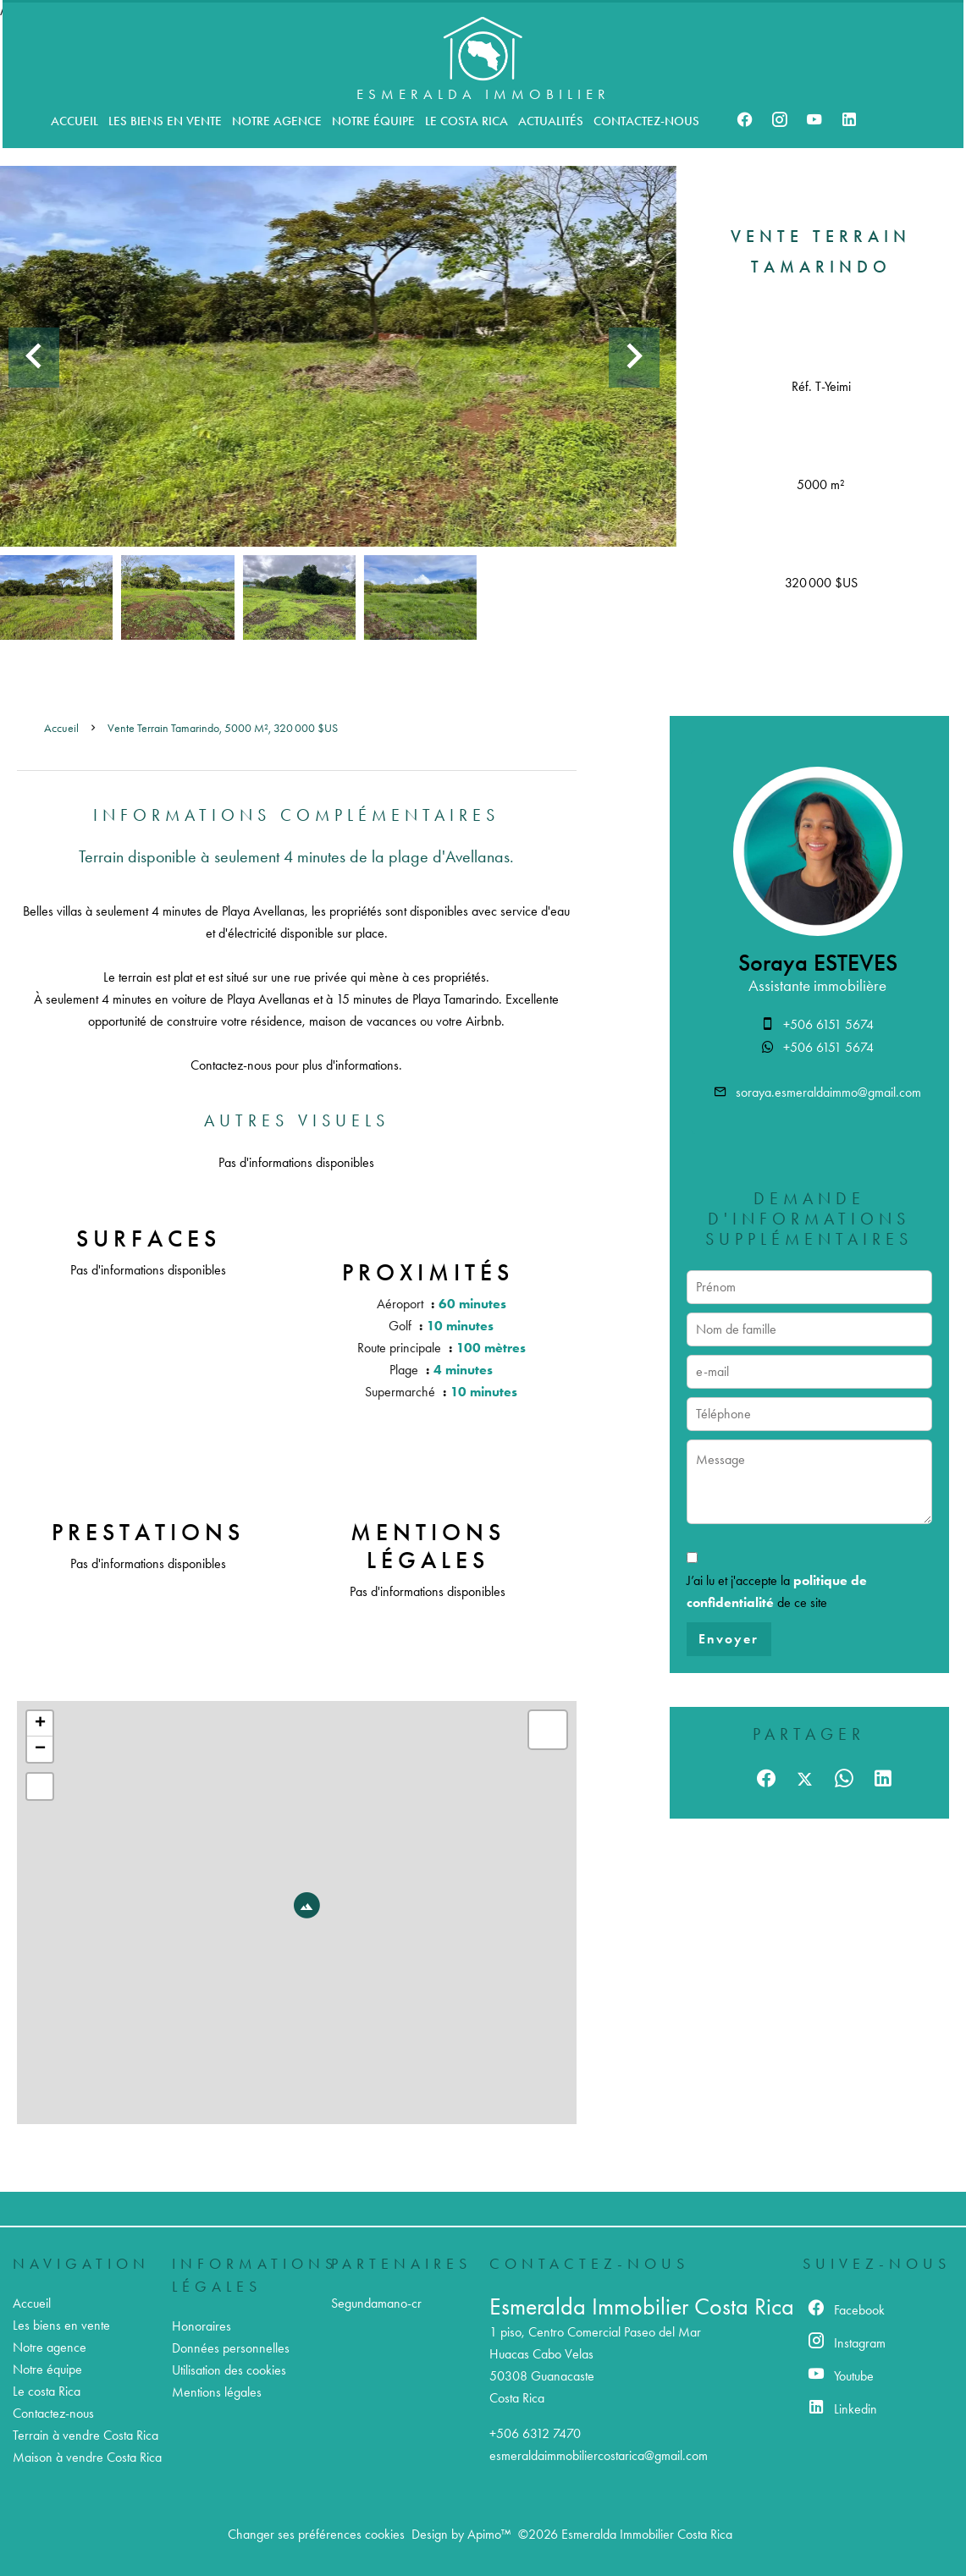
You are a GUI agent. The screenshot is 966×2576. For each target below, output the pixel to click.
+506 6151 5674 (828, 1024)
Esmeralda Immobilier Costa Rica (641, 2306)
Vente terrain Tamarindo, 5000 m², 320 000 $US (223, 728)
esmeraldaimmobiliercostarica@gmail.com (598, 2455)
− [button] (40, 1749)
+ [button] (40, 1724)
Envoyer (728, 1639)
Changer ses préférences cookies (316, 2534)
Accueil (61, 728)
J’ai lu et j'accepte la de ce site (777, 1591)
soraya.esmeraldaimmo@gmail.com (828, 1092)
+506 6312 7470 (535, 2433)
